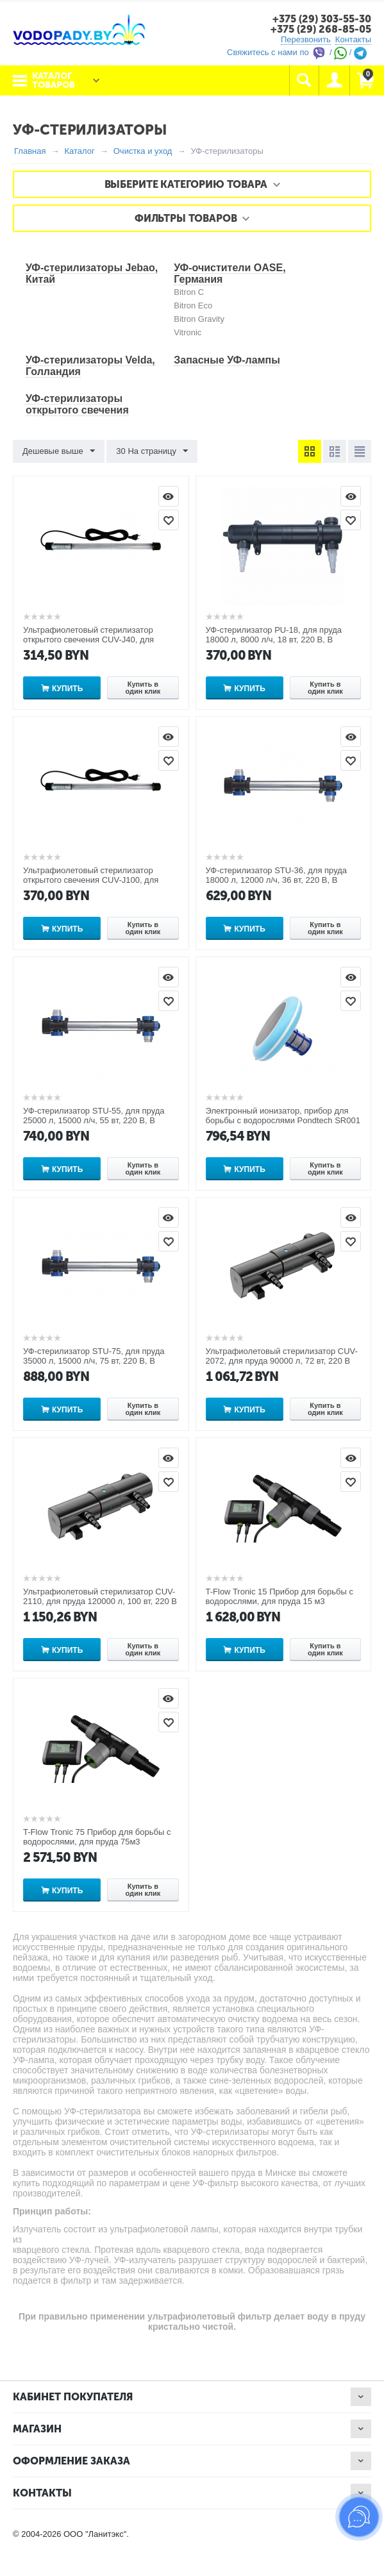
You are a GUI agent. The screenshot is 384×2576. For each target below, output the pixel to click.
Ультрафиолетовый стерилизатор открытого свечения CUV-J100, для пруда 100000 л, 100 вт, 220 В (90, 880)
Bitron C (189, 292)
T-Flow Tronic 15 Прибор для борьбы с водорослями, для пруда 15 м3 (279, 1596)
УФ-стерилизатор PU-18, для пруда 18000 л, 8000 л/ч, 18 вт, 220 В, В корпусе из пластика (274, 639)
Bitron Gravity (199, 319)
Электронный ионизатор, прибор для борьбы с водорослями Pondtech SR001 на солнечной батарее (283, 1120)
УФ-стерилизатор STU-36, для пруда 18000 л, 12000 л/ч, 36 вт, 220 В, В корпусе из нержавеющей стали (276, 880)
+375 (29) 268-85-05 (321, 29)
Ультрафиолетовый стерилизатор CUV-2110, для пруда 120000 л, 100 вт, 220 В (100, 1596)
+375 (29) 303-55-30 (321, 19)
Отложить (168, 520)
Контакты (353, 39)
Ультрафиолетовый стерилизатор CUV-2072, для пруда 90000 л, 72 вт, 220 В (282, 1356)
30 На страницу (152, 451)
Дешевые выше (58, 451)
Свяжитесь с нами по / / (297, 52)
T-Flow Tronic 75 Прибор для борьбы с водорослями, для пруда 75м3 (97, 1836)
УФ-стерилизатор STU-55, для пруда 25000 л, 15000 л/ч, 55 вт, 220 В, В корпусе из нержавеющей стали (94, 1120)
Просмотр (168, 496)
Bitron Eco (193, 305)
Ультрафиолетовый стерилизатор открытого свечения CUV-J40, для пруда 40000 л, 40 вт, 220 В (88, 639)
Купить (67, 688)
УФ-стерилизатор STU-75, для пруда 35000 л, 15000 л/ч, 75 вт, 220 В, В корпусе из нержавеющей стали (94, 1360)
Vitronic (187, 332)
